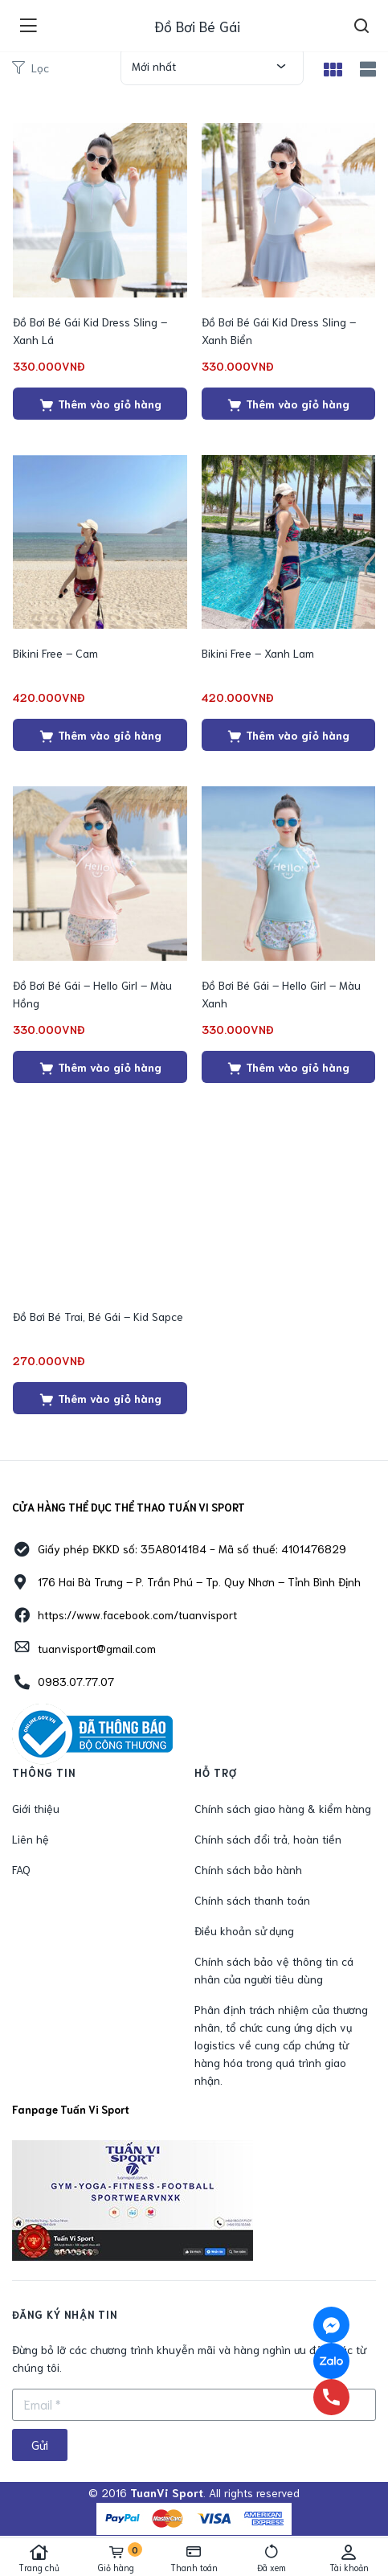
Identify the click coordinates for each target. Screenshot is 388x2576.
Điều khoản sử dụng (244, 1930)
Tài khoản (349, 2558)
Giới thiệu (35, 1808)
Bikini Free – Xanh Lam (258, 653)
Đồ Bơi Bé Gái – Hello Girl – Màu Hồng (92, 994)
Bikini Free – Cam (55, 653)
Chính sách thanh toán (252, 1900)
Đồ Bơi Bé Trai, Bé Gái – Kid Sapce (98, 1316)
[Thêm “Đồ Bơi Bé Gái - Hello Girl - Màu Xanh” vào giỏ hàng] (289, 1067)
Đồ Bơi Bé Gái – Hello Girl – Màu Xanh (281, 994)
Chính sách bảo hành (248, 1869)
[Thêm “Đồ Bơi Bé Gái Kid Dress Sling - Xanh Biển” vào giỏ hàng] (289, 404)
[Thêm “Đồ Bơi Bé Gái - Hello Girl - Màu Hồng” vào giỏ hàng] (100, 1067)
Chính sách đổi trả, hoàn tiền (267, 1839)
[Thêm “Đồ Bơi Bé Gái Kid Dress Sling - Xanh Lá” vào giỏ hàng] (100, 404)
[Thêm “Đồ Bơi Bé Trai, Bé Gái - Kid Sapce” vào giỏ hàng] (100, 1398)
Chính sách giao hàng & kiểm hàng (282, 1808)
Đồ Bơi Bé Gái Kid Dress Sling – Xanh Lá (90, 330)
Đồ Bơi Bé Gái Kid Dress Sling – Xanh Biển (279, 330)
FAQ (21, 1869)
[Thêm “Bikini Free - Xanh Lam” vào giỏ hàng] (289, 735)
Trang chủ (39, 2558)
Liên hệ (30, 1839)
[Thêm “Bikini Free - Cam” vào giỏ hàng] (100, 735)
